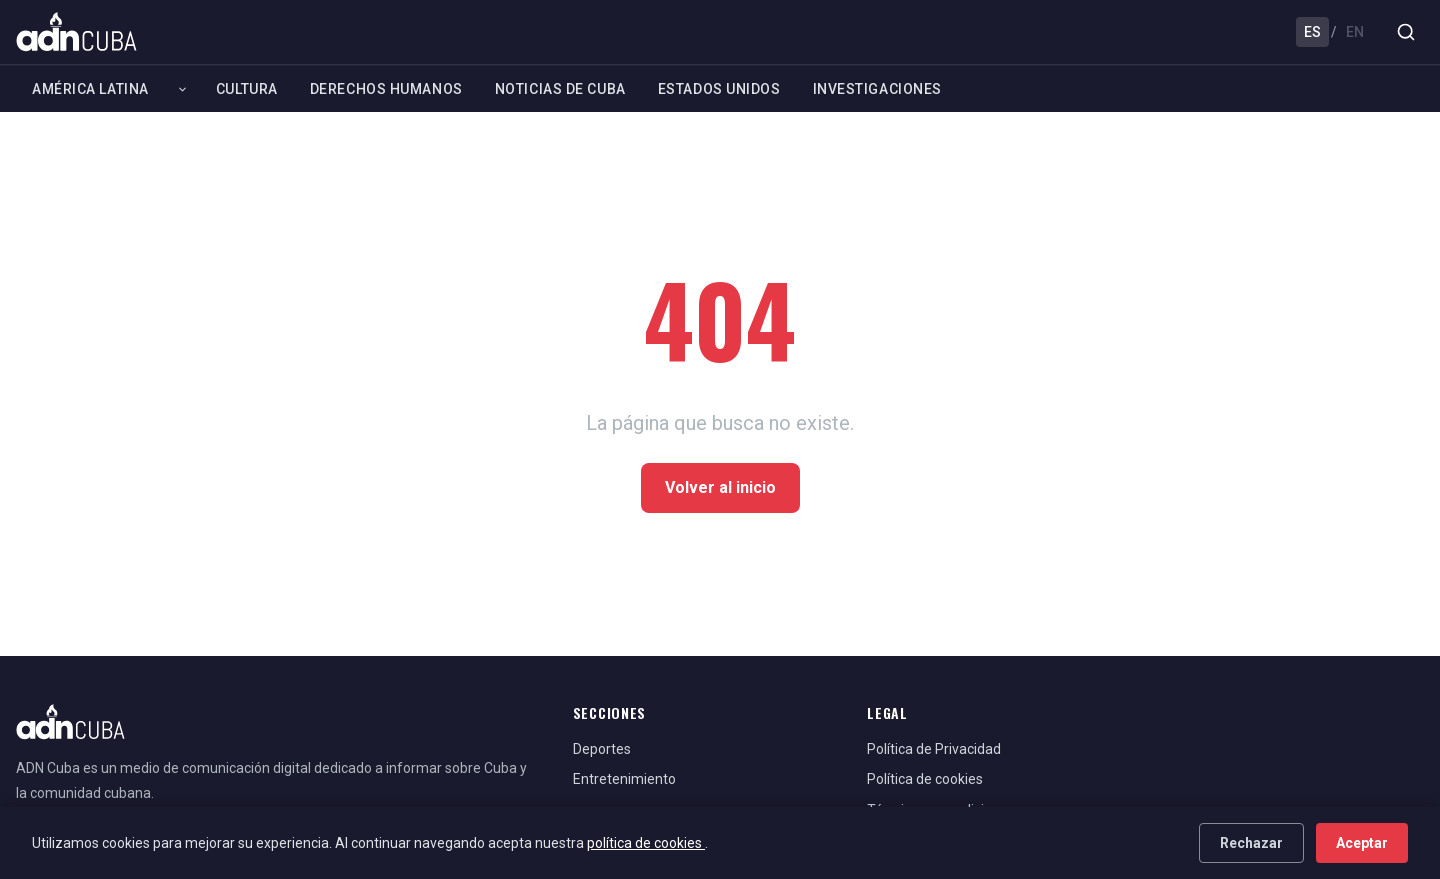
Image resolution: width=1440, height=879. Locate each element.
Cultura (247, 89)
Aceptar (1362, 843)
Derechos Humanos (386, 89)
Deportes (602, 749)
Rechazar (1251, 843)
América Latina (90, 89)
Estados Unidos (719, 89)
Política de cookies (925, 779)
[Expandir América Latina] (182, 89)
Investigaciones (877, 89)
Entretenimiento (624, 779)
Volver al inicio (720, 487)
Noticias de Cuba (560, 89)
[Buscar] (1406, 32)
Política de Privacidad (934, 749)
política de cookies (646, 843)
